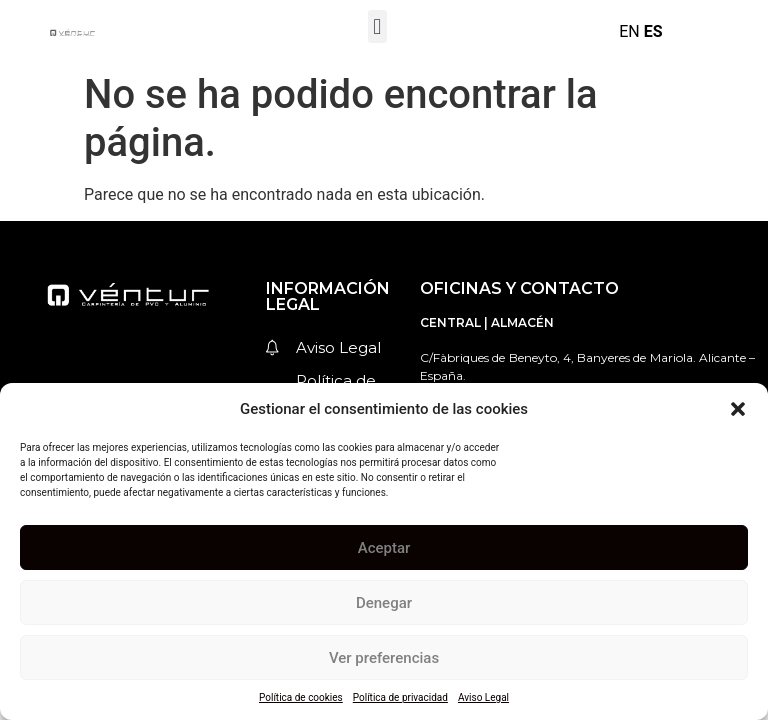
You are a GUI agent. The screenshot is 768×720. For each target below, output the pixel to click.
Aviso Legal (483, 697)
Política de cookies (301, 697)
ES (653, 31)
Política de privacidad (400, 697)
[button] (738, 409)
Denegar (384, 603)
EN (629, 31)
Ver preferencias (384, 658)
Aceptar (384, 548)
